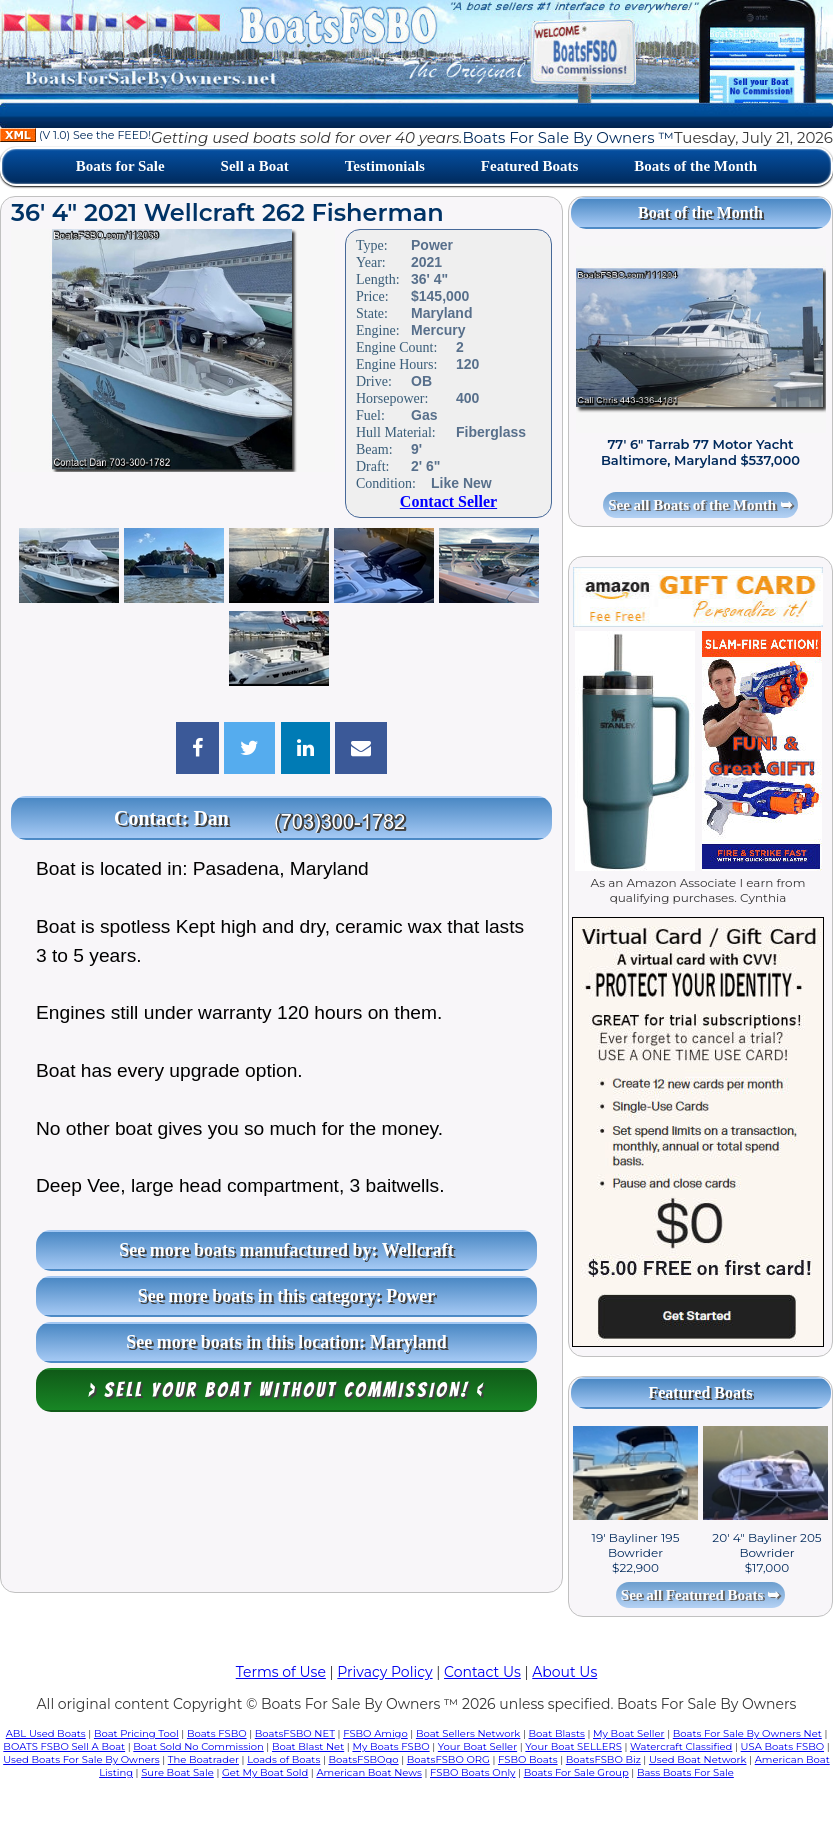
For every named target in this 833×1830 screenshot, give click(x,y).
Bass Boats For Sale (685, 1772)
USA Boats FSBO (782, 1746)
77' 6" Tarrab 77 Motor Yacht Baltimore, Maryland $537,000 (700, 452)
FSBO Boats (528, 1759)
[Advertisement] (282, 1507)
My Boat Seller (629, 1733)
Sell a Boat (255, 166)
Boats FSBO (217, 1733)
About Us (564, 1672)
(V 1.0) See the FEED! (75, 135)
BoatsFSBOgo (363, 1759)
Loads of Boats (283, 1759)
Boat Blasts (557, 1733)
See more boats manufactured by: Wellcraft (286, 1250)
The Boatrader (203, 1759)
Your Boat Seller (477, 1746)
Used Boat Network (698, 1759)
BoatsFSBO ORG (448, 1759)
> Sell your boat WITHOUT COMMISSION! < (286, 1390)
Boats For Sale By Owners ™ (567, 137)
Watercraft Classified (681, 1746)
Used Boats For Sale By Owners (81, 1759)
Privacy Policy (384, 1672)
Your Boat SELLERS (573, 1746)
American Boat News (368, 1772)
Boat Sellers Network (468, 1733)
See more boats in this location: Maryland (286, 1342)
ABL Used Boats (46, 1733)
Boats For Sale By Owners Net (747, 1733)
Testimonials (385, 166)
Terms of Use (281, 1672)
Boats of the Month (695, 166)
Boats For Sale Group (576, 1772)
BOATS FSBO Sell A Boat (64, 1746)
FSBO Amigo (375, 1733)
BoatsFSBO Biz (603, 1759)
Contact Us (482, 1672)
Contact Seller (448, 501)
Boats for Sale (120, 166)
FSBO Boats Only (472, 1772)
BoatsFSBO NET (295, 1733)
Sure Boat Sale (177, 1772)
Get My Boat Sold (265, 1772)
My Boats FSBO (390, 1746)
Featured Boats (530, 166)
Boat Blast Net (308, 1746)
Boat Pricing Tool (136, 1733)
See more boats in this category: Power (287, 1296)
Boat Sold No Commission (198, 1746)
